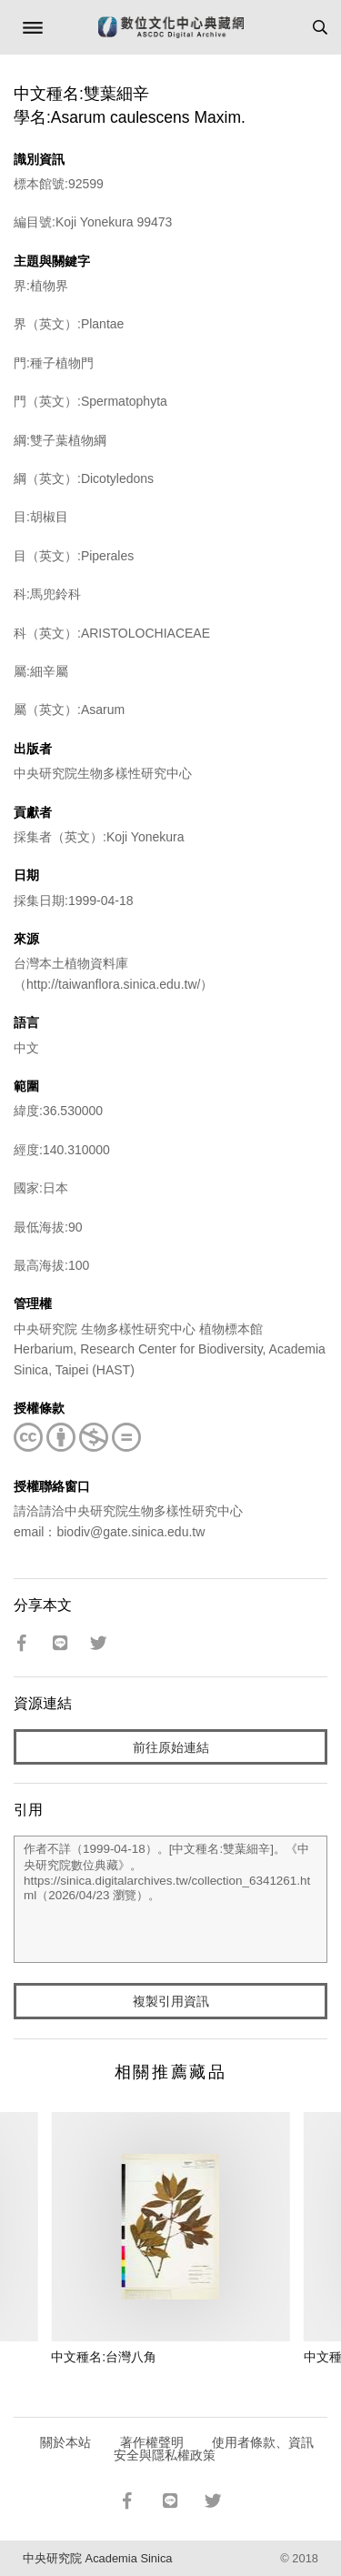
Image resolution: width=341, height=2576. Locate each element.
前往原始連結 (171, 1747)
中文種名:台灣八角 (103, 2357)
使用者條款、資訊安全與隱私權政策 (214, 2448)
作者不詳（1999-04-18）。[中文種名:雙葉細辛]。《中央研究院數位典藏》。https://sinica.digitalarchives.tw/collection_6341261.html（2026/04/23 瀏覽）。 (170, 1899)
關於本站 (65, 2442)
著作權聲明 (152, 2442)
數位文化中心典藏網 (171, 27)
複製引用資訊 (171, 2001)
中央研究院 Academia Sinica (97, 2558)
